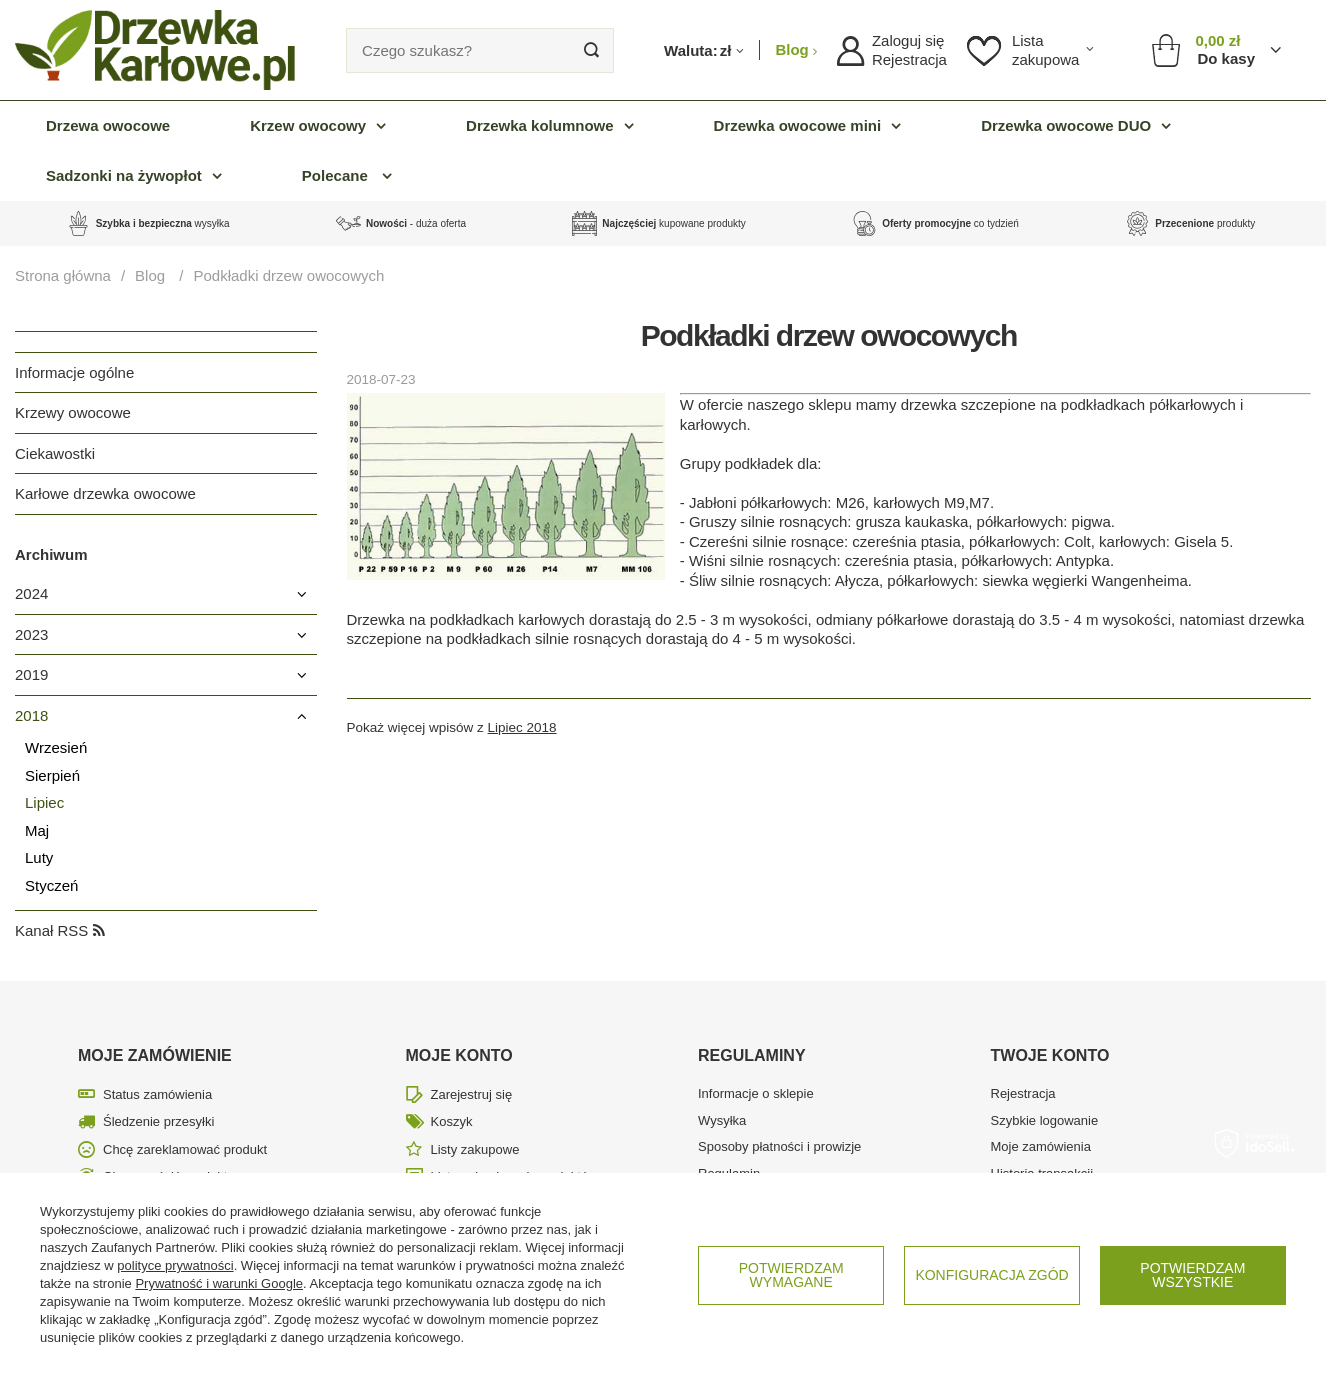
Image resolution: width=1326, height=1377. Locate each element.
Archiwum (51, 554)
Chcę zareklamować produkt (185, 1149)
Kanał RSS (60, 930)
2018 (31, 715)
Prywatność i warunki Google (219, 1283)
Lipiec (44, 802)
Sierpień (52, 775)
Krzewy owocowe (73, 412)
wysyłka (163, 223)
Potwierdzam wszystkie (1192, 1275)
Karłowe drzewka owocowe (105, 493)
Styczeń (51, 885)
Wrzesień (56, 747)
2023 (31, 634)
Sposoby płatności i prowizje (779, 1146)
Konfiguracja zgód (991, 1275)
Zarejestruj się (472, 1094)
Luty (39, 857)
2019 (31, 674)
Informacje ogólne (74, 372)
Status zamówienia (157, 1094)
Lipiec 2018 (522, 727)
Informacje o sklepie (756, 1093)
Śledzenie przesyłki (158, 1121)
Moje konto (459, 1055)
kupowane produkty (673, 223)
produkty (1205, 223)
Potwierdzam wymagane (791, 1275)
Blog (794, 49)
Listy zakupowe (475, 1149)
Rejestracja (909, 59)
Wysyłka (722, 1120)
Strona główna (63, 275)
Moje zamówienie (155, 1055)
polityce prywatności (175, 1265)
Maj (37, 830)
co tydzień (950, 223)
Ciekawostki (55, 453)
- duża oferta (416, 223)
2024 (31, 593)
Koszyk (452, 1121)
